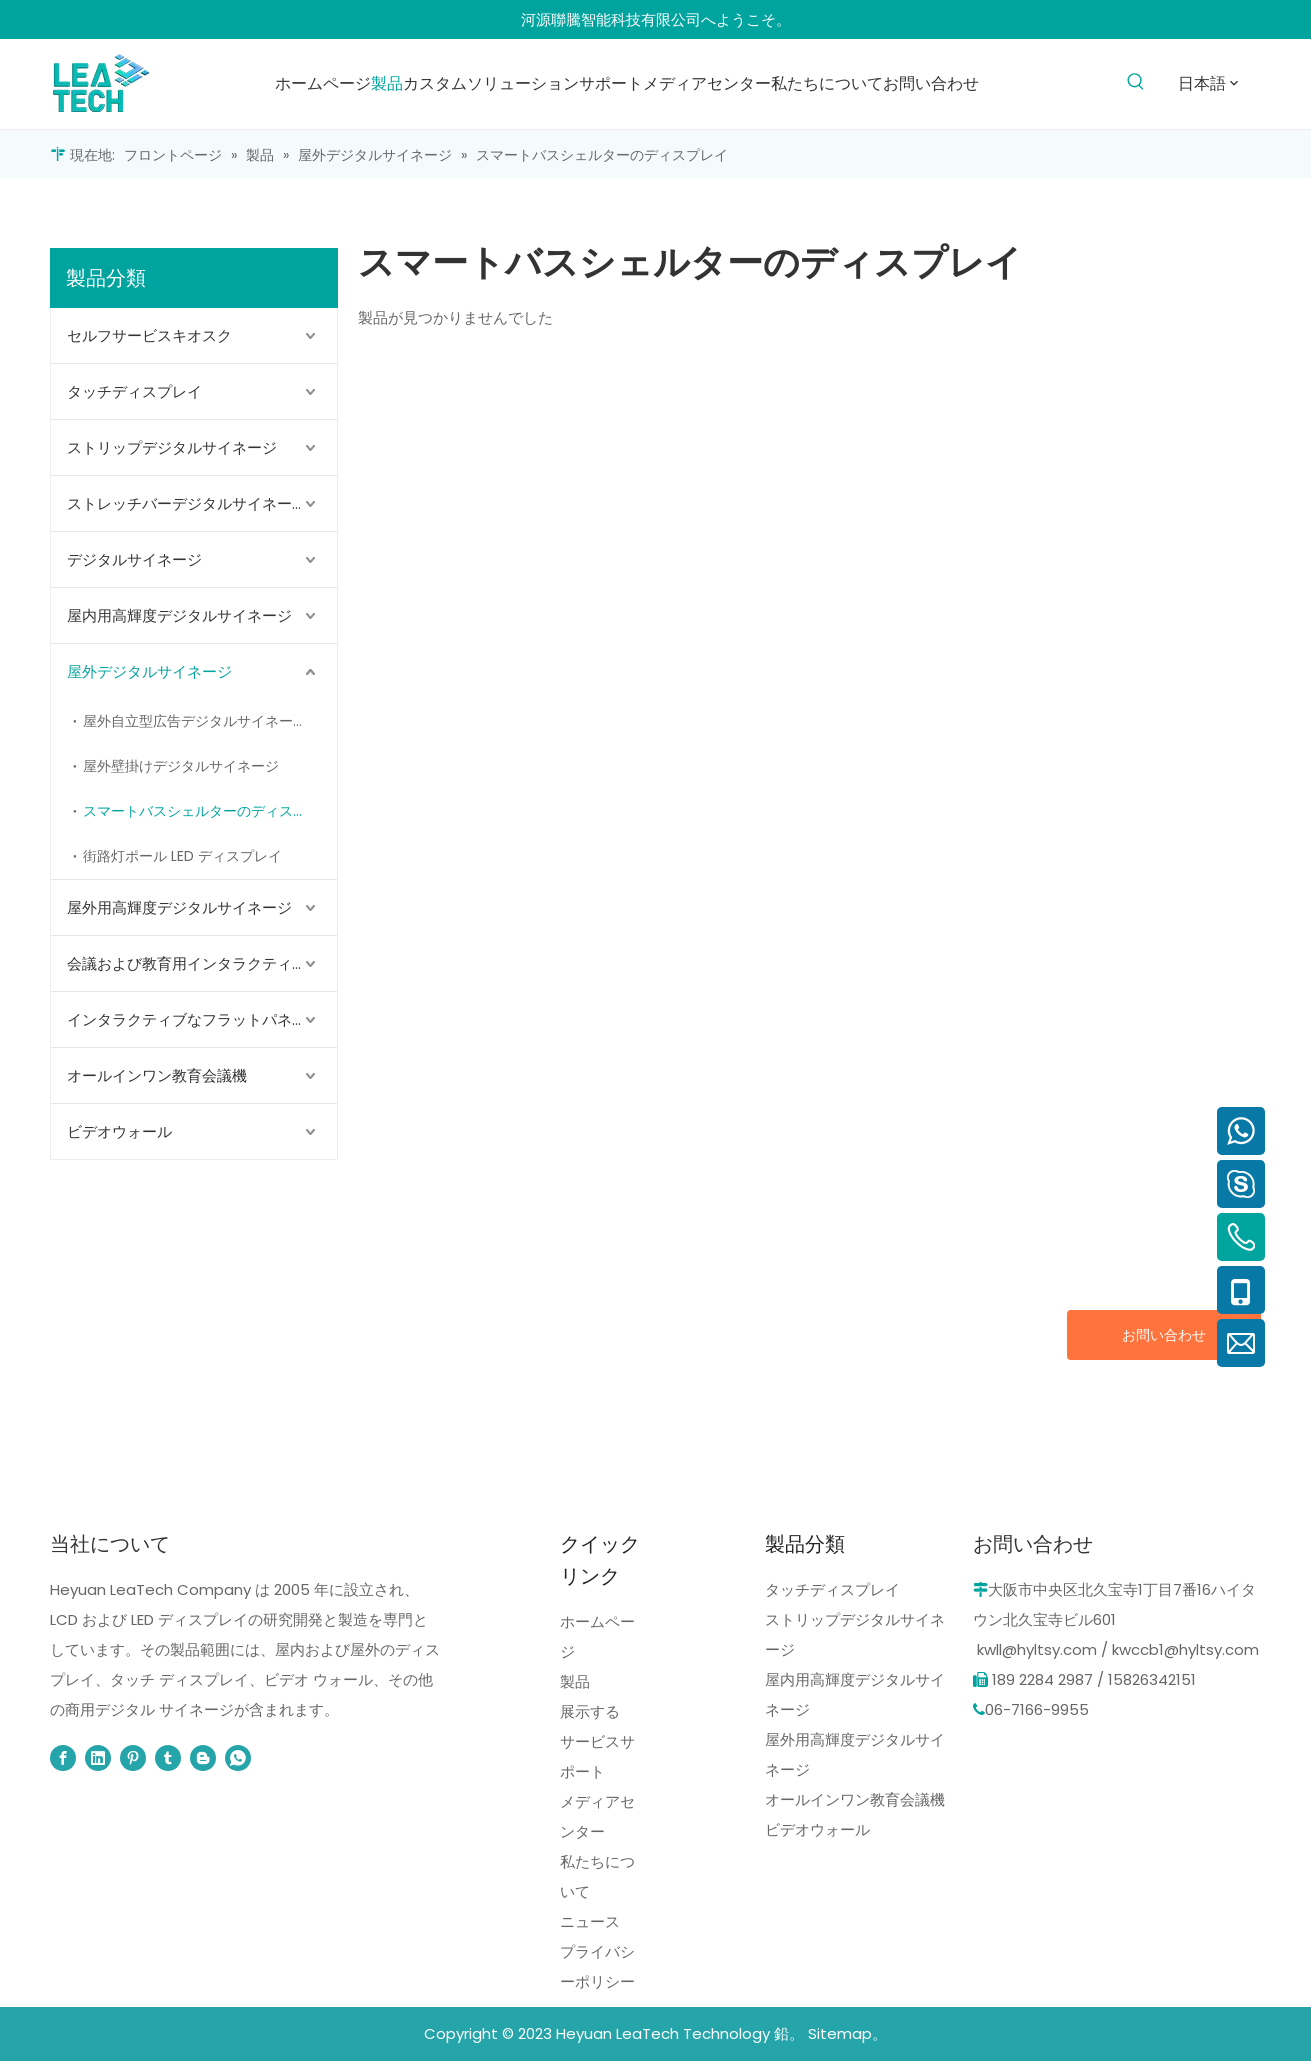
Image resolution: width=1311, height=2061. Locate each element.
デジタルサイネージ (134, 559)
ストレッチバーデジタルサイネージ (187, 503)
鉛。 (789, 2033)
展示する (590, 1711)
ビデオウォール (119, 1131)
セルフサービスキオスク (149, 335)
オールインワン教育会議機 (157, 1075)
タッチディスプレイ (134, 391)
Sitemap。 (847, 2033)
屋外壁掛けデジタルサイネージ (181, 766)
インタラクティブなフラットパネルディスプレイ (202, 1019)
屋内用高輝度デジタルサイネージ (179, 615)
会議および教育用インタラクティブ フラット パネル (202, 963)
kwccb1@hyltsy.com (1185, 1649)
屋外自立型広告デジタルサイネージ (195, 721)
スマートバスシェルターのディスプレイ (209, 811)
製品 (575, 1681)
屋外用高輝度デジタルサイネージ (179, 907)
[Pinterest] (133, 1758)
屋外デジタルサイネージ (149, 671)
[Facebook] (63, 1758)
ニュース (590, 1921)
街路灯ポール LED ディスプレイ (182, 856)
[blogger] (203, 1758)
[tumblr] (168, 1758)
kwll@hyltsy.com (1037, 1649)
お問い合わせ (1164, 1335)
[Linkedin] (98, 1758)
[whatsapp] (238, 1758)
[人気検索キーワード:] (1135, 82)
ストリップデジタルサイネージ (172, 447)
